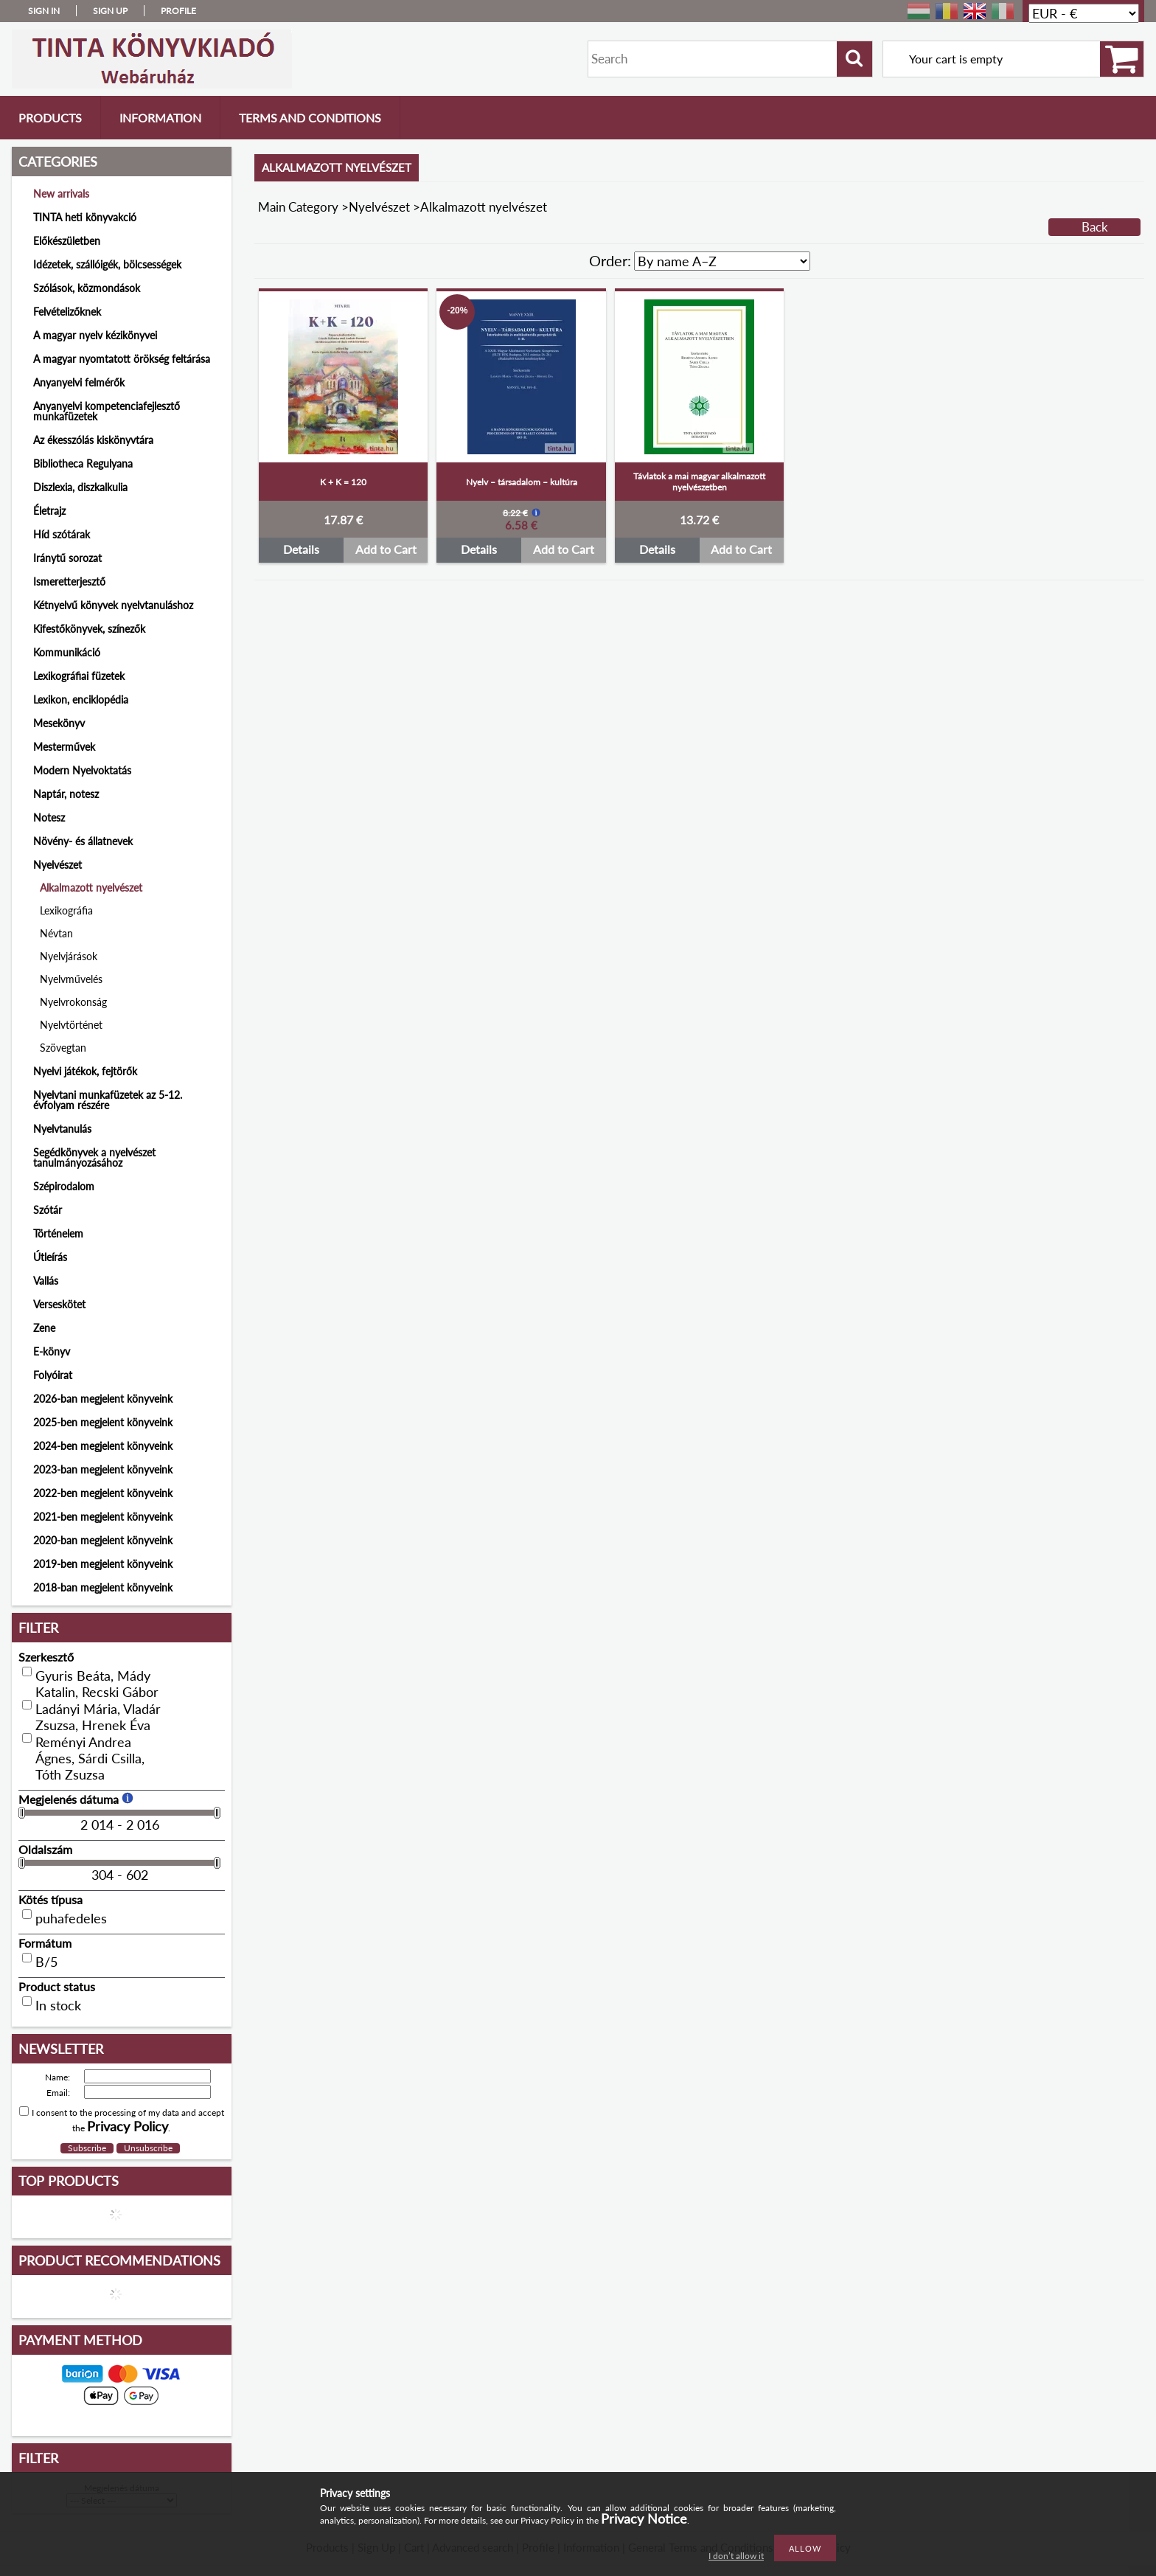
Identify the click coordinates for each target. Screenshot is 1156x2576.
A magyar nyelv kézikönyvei (95, 335)
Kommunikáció (66, 652)
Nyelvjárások (68, 956)
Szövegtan (63, 1047)
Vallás (45, 1280)
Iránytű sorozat (67, 558)
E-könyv (51, 1351)
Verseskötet (59, 1304)
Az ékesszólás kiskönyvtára (93, 440)
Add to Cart (386, 549)
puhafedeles (71, 1918)
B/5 (46, 1962)
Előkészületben (66, 241)
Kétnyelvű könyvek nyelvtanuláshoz (113, 605)
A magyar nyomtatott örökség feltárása (121, 359)
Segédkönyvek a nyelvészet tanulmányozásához (94, 1157)
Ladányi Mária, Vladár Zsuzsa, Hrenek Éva (98, 1717)
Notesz (49, 817)
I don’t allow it (736, 2555)
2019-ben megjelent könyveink (103, 1564)
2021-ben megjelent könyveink (103, 1516)
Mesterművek (64, 746)
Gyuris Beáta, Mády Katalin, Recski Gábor (97, 1683)
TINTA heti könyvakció (84, 217)
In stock (58, 2005)
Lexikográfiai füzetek (79, 676)
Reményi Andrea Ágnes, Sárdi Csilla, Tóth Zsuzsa (89, 1758)
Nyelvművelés (71, 979)
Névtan (56, 933)
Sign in (44, 10)
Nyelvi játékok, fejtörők (85, 1071)
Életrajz (49, 510)
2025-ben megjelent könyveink (103, 1422)
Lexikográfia (66, 910)
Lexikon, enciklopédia (80, 699)
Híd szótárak (61, 534)
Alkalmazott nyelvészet (91, 887)
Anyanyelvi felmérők (79, 382)
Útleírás (50, 1257)
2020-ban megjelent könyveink (103, 1540)
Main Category (298, 207)
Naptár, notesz (66, 794)
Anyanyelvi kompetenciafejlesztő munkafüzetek (106, 411)
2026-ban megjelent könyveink (103, 1398)
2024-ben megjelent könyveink (103, 1446)
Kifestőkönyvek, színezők (89, 628)
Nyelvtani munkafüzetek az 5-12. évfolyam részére (107, 1100)
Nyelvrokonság (73, 1002)
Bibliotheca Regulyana (83, 463)
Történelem (58, 1233)
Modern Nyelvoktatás (82, 770)
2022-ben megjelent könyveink (103, 1493)
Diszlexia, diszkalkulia (80, 487)
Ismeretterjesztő (69, 581)
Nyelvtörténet (71, 1024)
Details (301, 549)
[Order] (722, 261)
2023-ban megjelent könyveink (103, 1469)
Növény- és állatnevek (83, 841)
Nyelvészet (379, 207)
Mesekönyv (59, 723)
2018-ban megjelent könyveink (103, 1587)
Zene (44, 1328)
